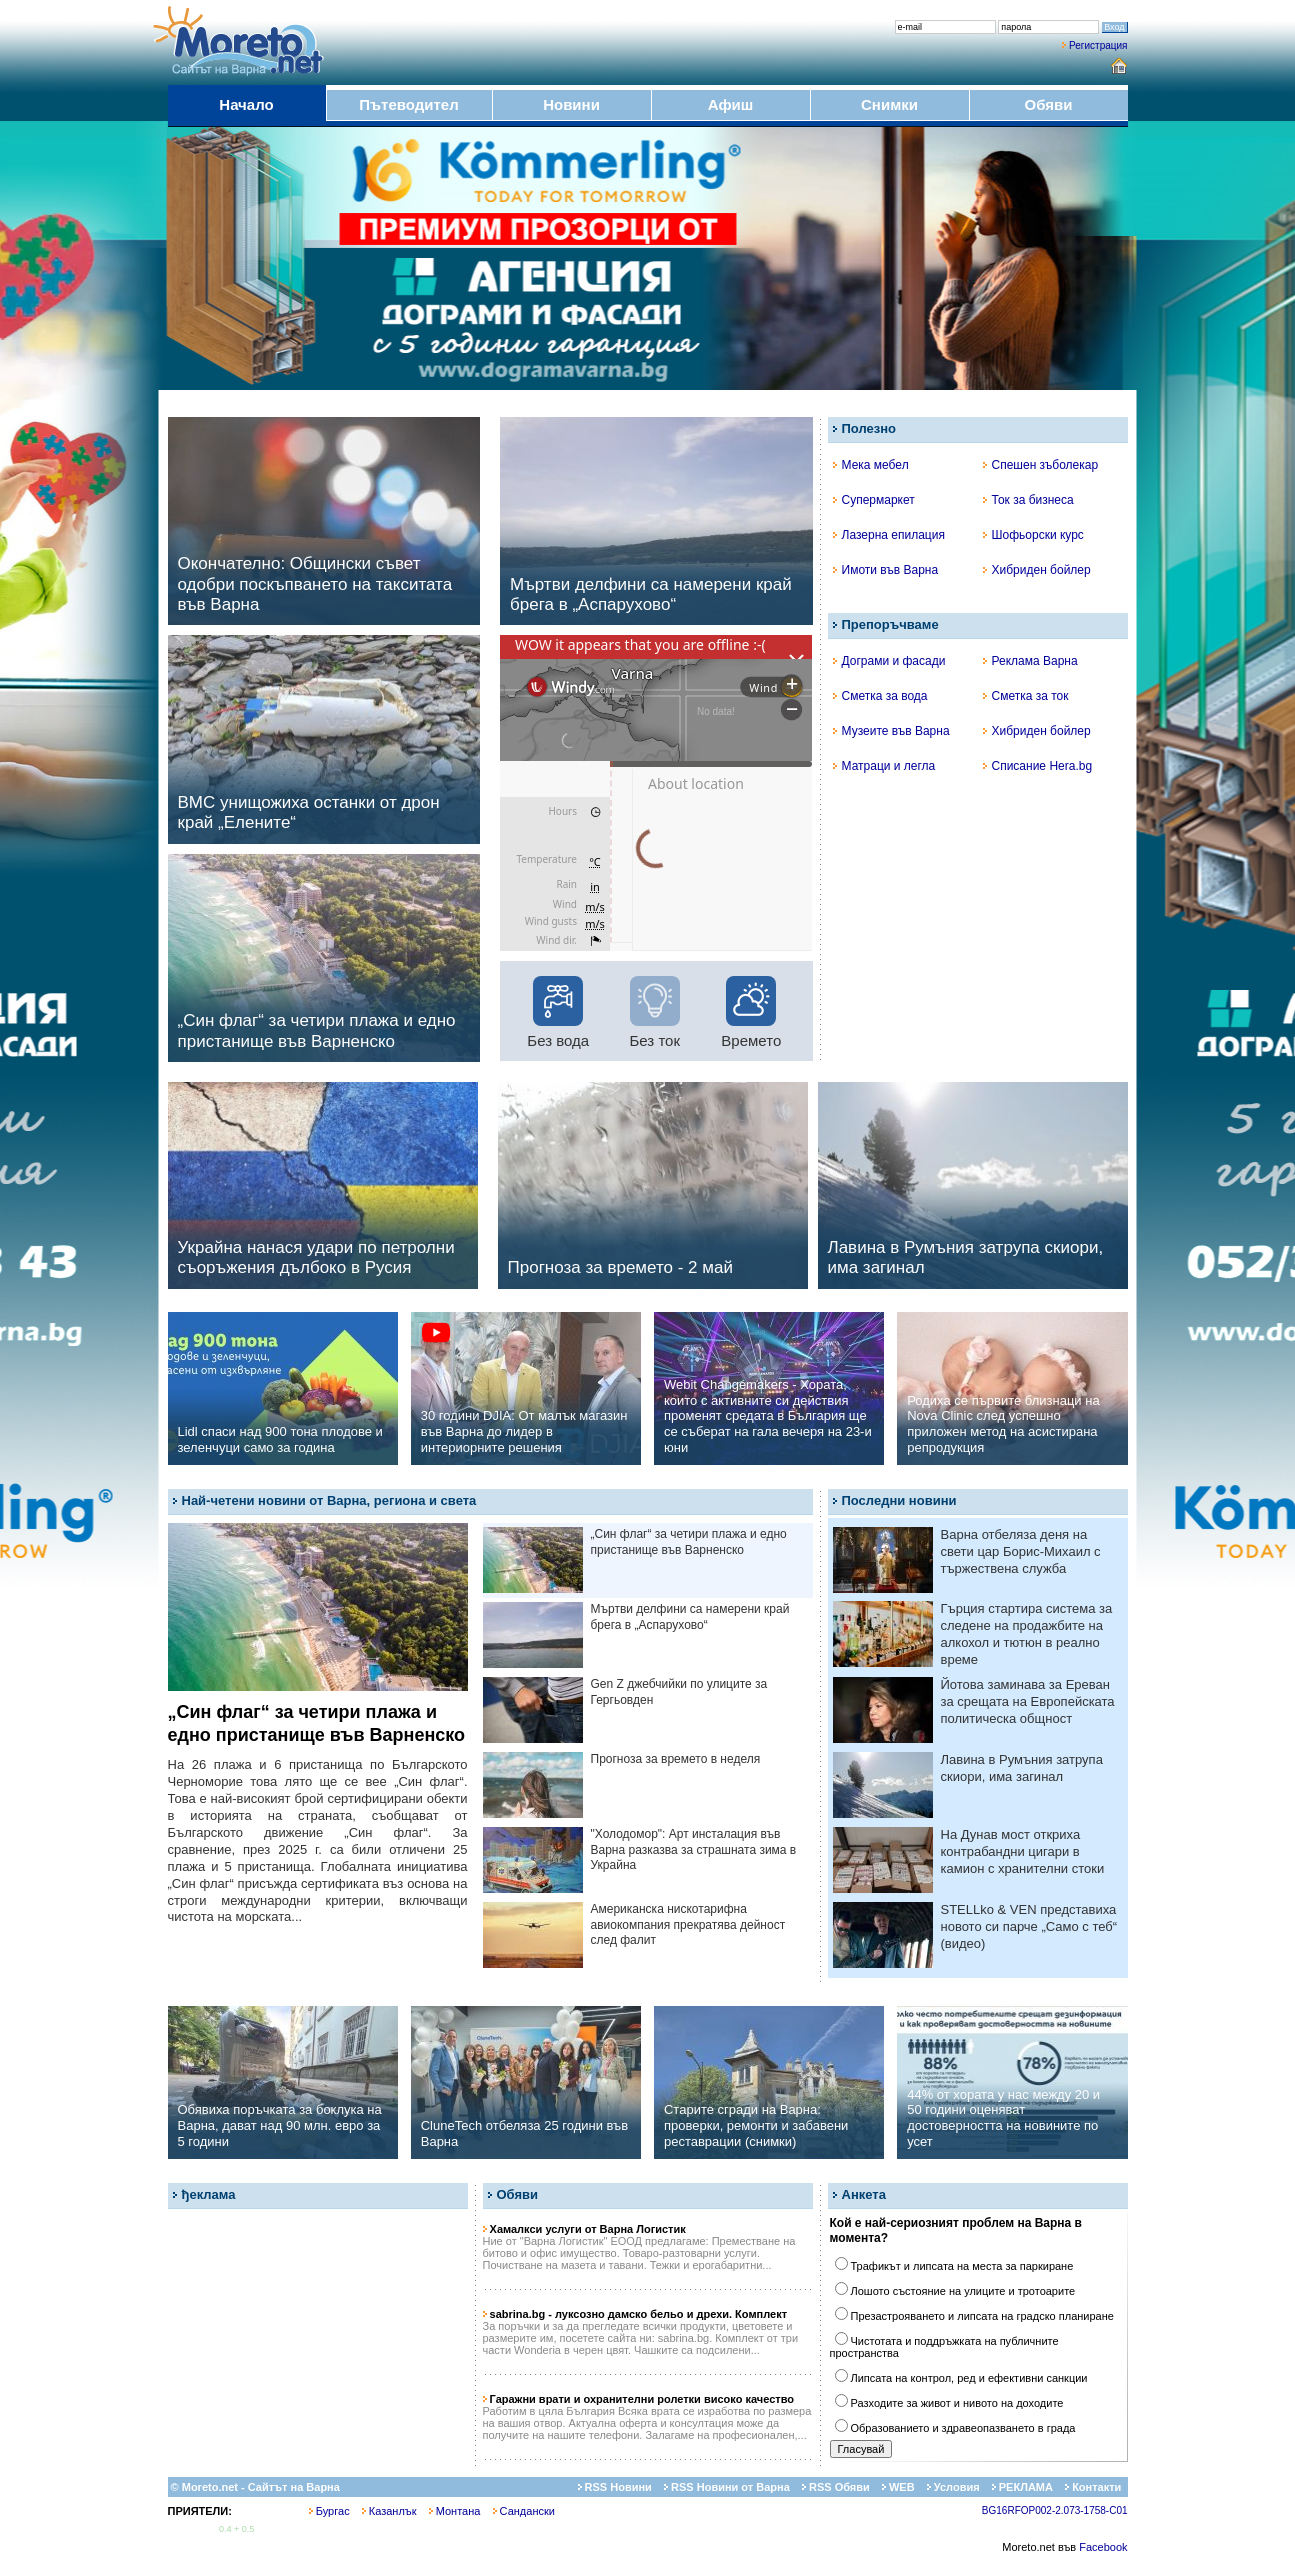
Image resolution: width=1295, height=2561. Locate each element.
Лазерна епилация (889, 535)
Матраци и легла (884, 766)
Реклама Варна (1030, 661)
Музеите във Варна (891, 731)
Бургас (329, 2511)
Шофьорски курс (1033, 535)
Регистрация (1098, 45)
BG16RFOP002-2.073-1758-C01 (1055, 2510)
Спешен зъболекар (1041, 465)
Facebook (1103, 2547)
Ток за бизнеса (1028, 500)
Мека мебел (871, 465)
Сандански (524, 2511)
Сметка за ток (1026, 696)
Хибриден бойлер (1037, 570)
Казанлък (389, 2511)
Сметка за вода (880, 696)
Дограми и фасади (889, 661)
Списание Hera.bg (1038, 766)
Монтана (455, 2511)
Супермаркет (874, 500)
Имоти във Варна (886, 570)
